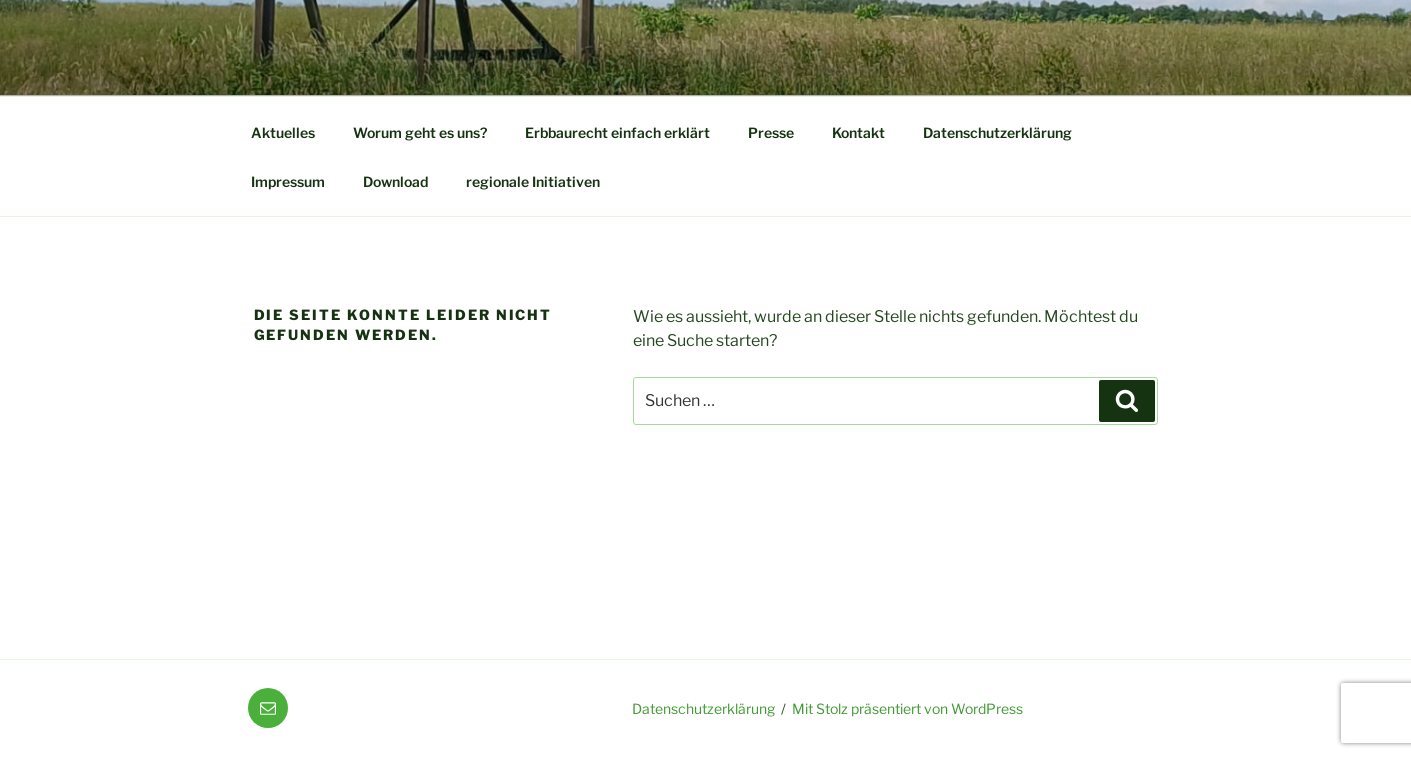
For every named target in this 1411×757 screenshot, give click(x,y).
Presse (771, 132)
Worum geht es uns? (420, 132)
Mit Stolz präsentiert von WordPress (907, 708)
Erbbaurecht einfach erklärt (617, 132)
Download (395, 181)
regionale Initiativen (533, 181)
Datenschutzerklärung (997, 132)
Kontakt (858, 132)
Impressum (288, 181)
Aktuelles (283, 132)
